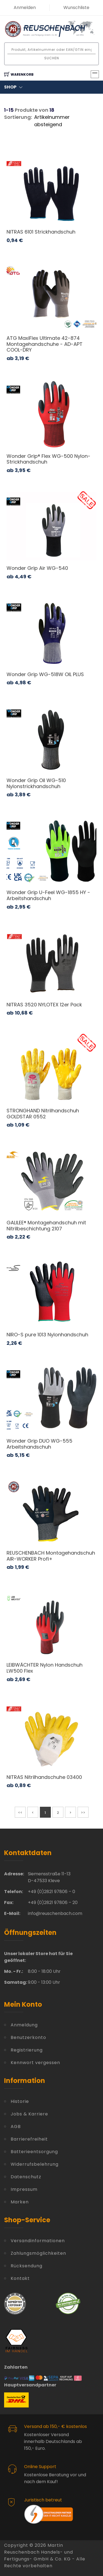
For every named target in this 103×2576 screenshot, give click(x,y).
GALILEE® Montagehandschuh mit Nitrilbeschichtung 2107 (46, 1225)
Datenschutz (26, 2177)
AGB (16, 2126)
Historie (20, 2101)
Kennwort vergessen (35, 2062)
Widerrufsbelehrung (34, 2164)
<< (20, 1812)
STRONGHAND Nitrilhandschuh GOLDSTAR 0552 (43, 1113)
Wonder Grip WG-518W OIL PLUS (45, 674)
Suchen (51, 58)
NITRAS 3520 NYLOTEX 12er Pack (44, 1004)
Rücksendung (26, 2266)
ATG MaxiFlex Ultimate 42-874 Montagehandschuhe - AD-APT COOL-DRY (45, 344)
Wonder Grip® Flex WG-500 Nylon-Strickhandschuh (48, 459)
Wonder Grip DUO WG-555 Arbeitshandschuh (39, 1443)
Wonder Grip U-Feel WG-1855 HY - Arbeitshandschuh (48, 895)
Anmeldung (24, 2025)
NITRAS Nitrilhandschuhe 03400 (44, 1777)
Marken (20, 2202)
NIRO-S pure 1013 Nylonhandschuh (47, 1334)
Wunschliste (76, 7)
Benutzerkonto (28, 2037)
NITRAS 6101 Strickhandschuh (41, 231)
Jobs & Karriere (29, 2114)
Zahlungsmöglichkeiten (38, 2253)
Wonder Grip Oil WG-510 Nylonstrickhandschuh (36, 783)
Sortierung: (18, 117)
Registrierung (27, 2050)
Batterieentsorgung (34, 2151)
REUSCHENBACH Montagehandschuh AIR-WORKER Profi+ (51, 1555)
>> (83, 1812)
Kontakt (20, 2278)
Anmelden (25, 7)
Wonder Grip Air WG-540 (37, 568)
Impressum (24, 2189)
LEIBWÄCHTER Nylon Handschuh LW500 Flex (45, 1667)
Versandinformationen (38, 2241)
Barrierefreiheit (29, 2139)
